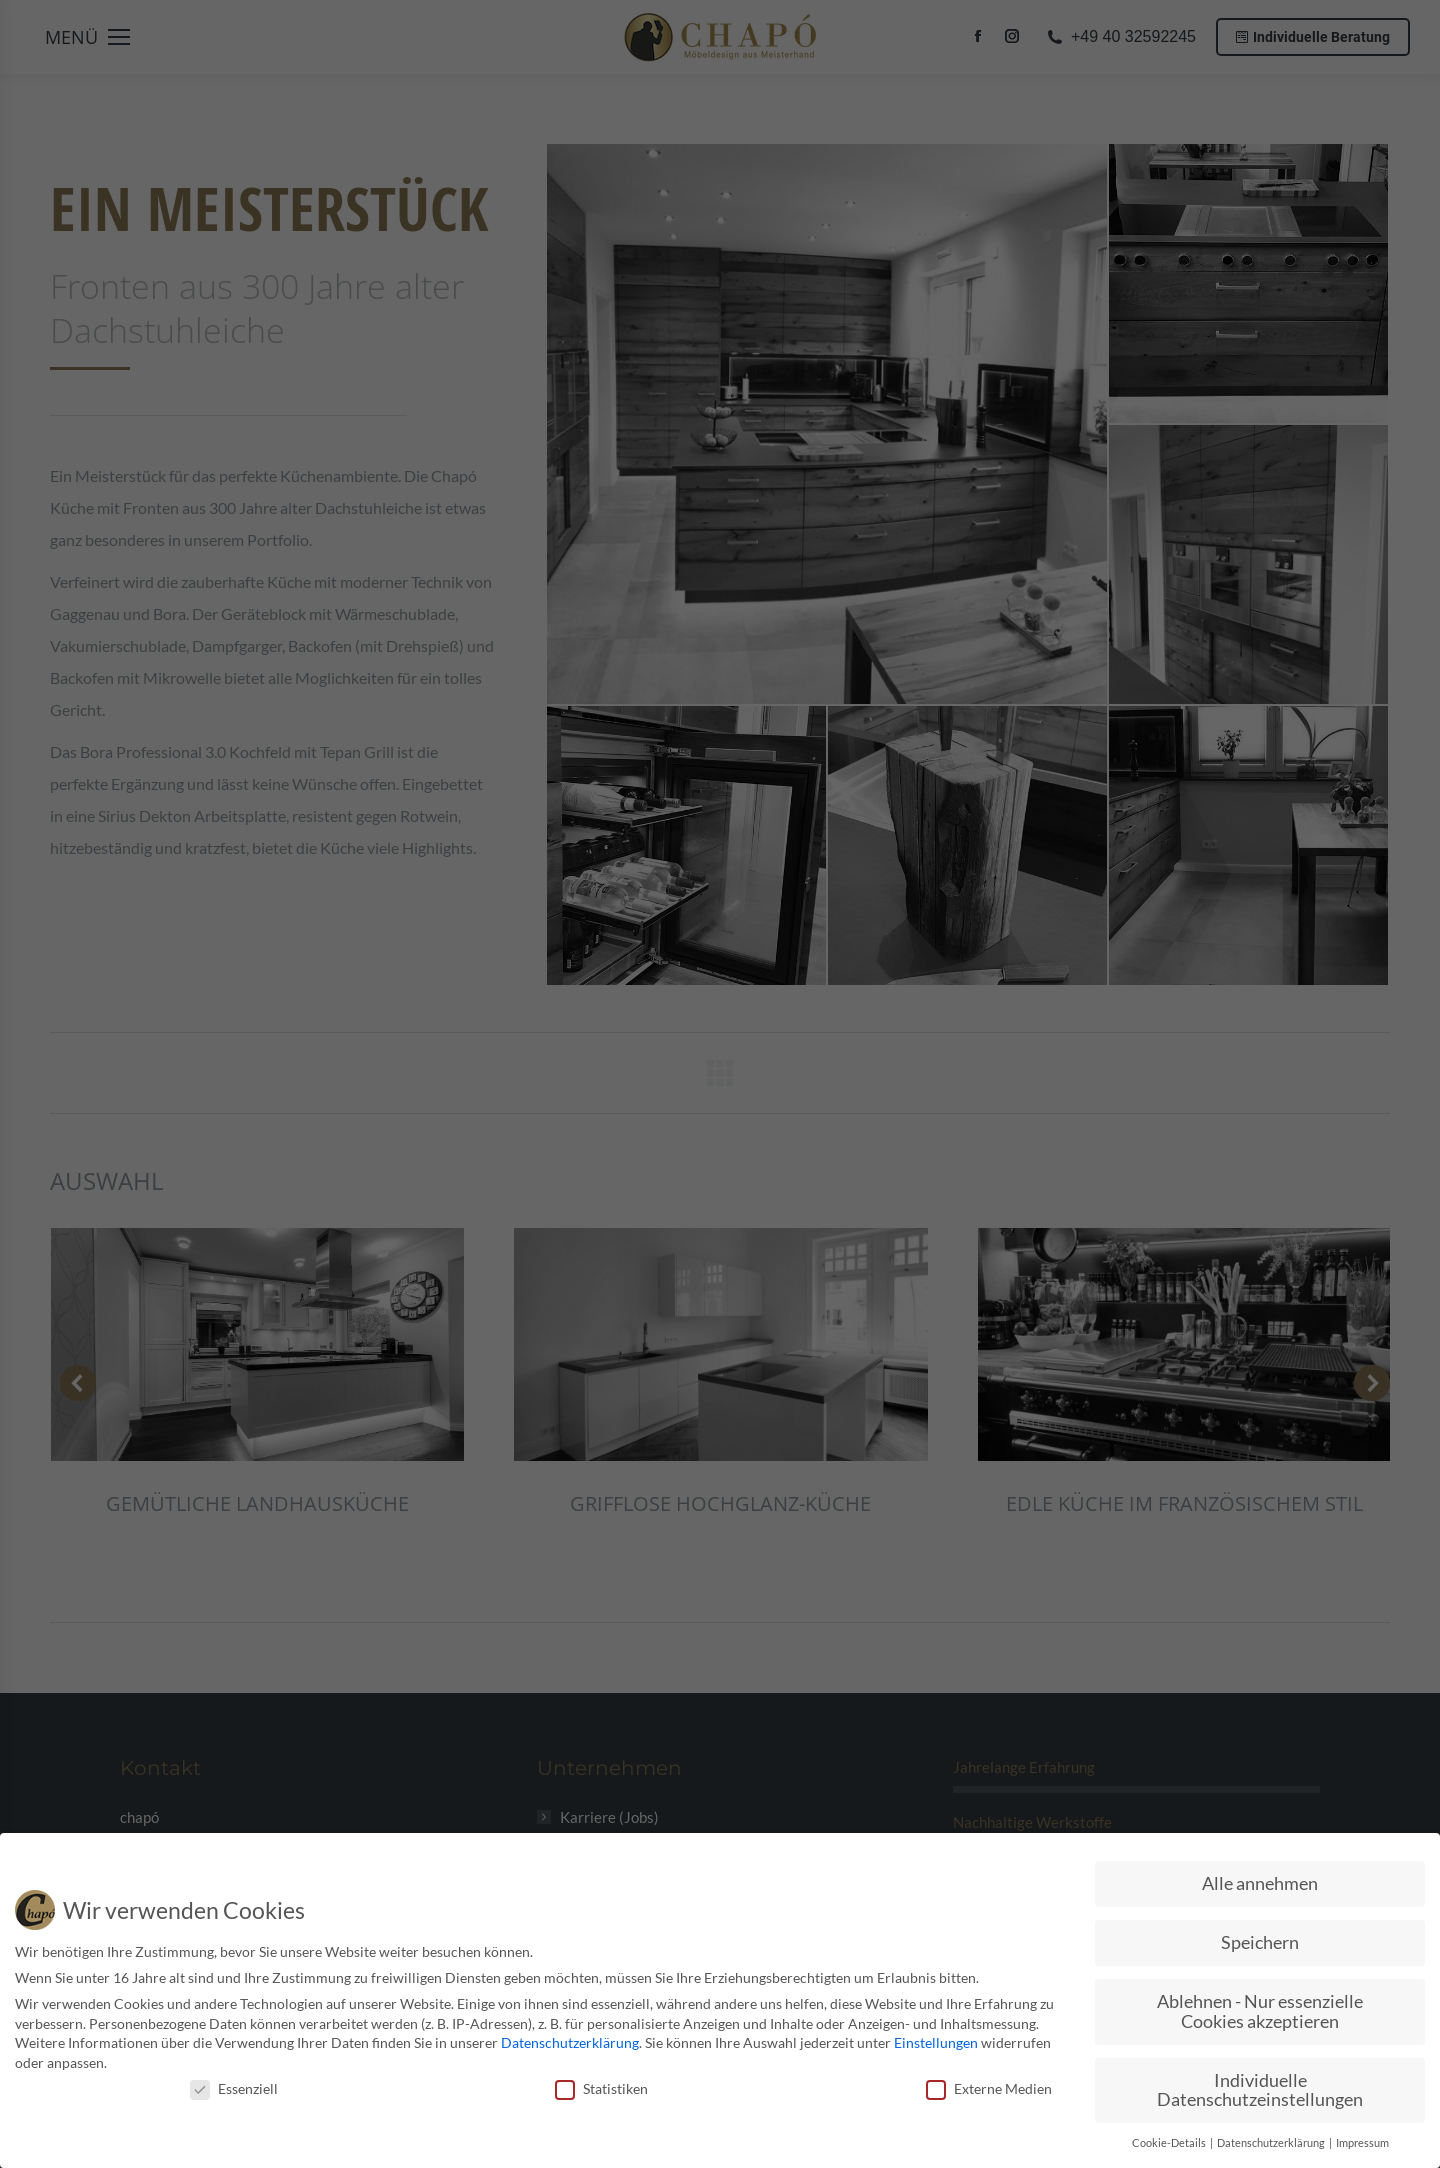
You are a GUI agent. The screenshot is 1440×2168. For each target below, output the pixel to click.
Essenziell (234, 2088)
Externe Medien (989, 2088)
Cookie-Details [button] (1170, 2143)
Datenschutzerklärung (570, 2042)
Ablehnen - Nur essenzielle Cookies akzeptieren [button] (1260, 2011)
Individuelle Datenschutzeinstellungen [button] (1260, 2090)
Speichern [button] (1260, 1942)
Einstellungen (936, 2042)
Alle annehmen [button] (1260, 1883)
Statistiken (601, 2088)
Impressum (1362, 2143)
